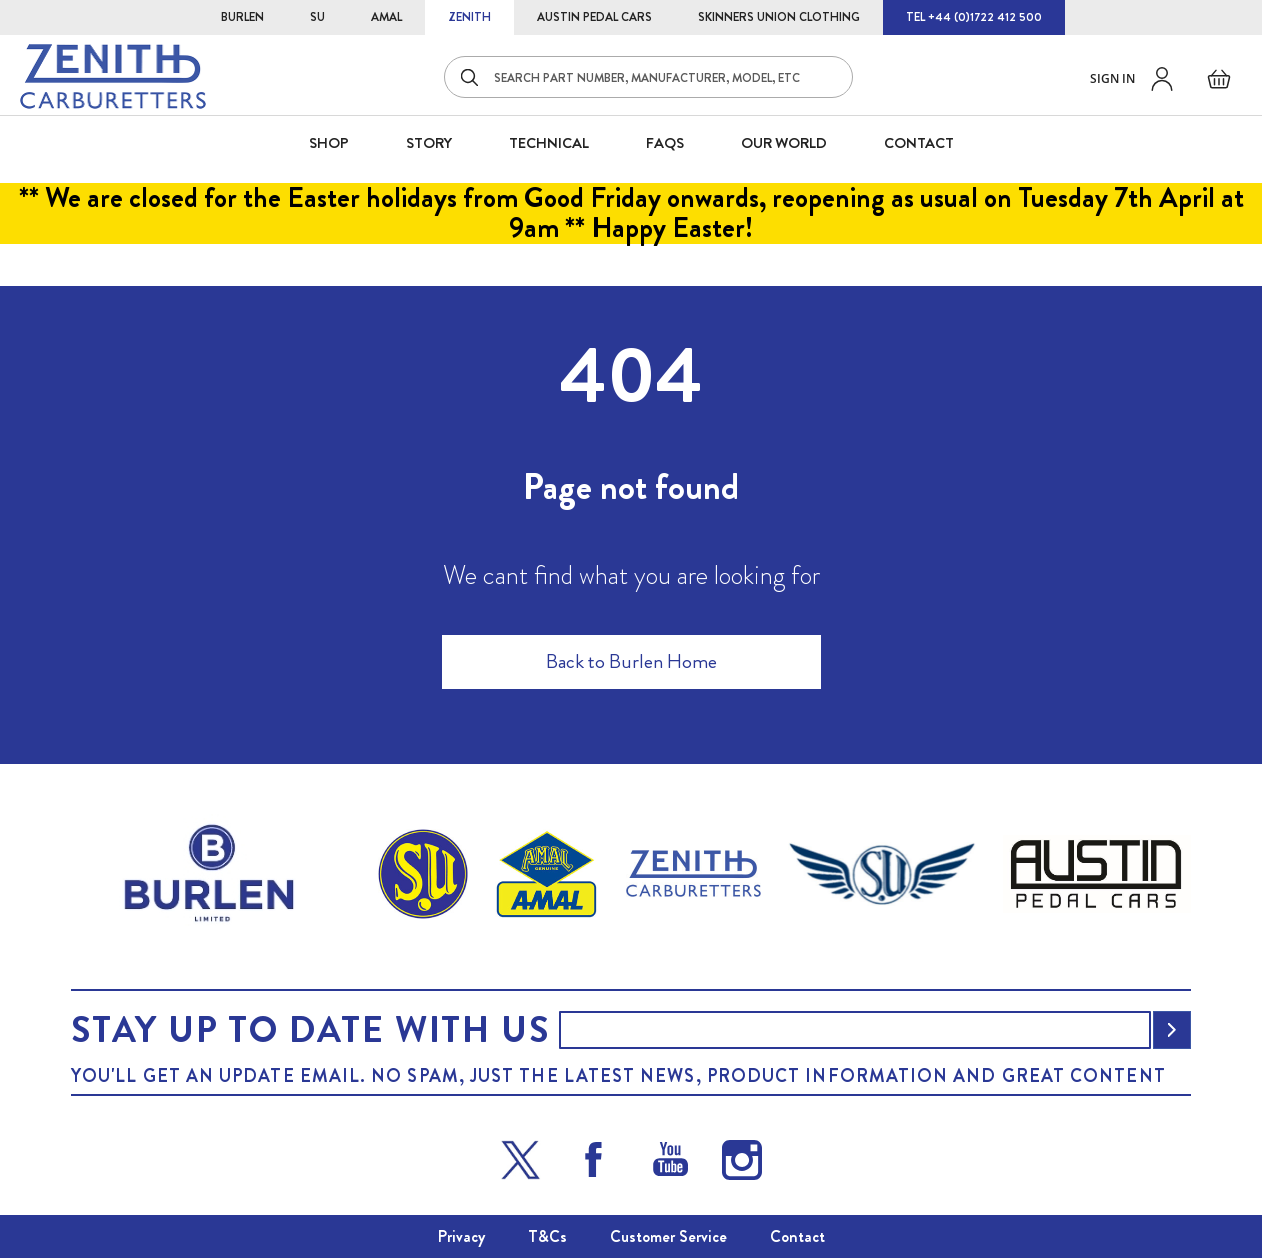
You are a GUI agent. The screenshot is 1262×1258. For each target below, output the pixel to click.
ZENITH (469, 17)
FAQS (665, 143)
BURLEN (242, 17)
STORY (429, 143)
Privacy (461, 1236)
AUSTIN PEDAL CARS (594, 17)
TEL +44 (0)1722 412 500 (974, 17)
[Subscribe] (1172, 1030)
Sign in (1112, 78)
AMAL (386, 17)
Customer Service (668, 1236)
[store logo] (113, 76)
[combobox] (648, 77)
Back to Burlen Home (631, 661)
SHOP (329, 143)
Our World (784, 143)
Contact (797, 1236)
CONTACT (919, 143)
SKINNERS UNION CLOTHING (779, 17)
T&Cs (547, 1236)
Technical (549, 143)
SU (317, 17)
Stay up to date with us (310, 1030)
